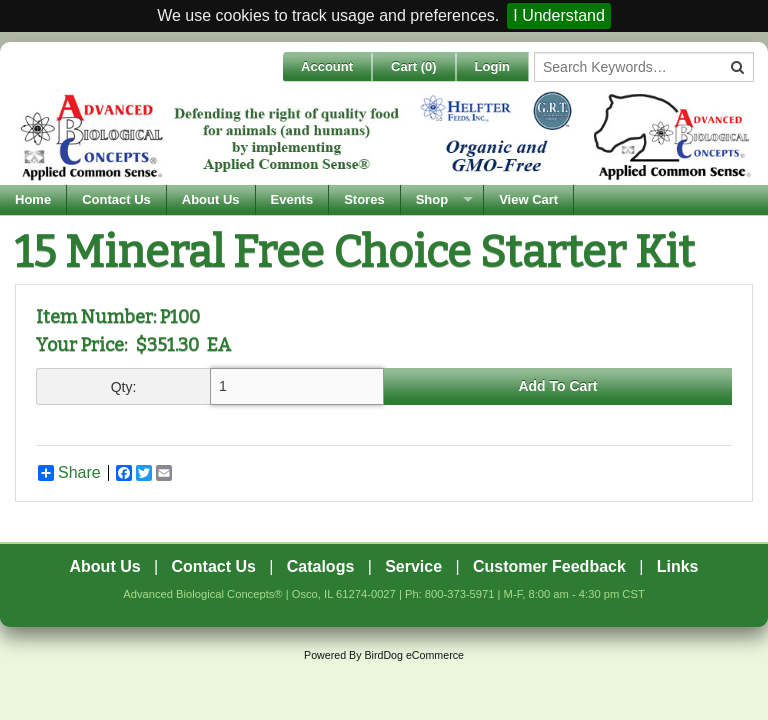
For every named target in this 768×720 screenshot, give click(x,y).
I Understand (559, 15)
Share (69, 473)
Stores (364, 199)
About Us (211, 199)
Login (492, 66)
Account (327, 66)
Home (33, 199)
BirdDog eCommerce (414, 655)
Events (292, 199)
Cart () (414, 66)
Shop (432, 199)
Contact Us (116, 199)
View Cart (528, 199)
